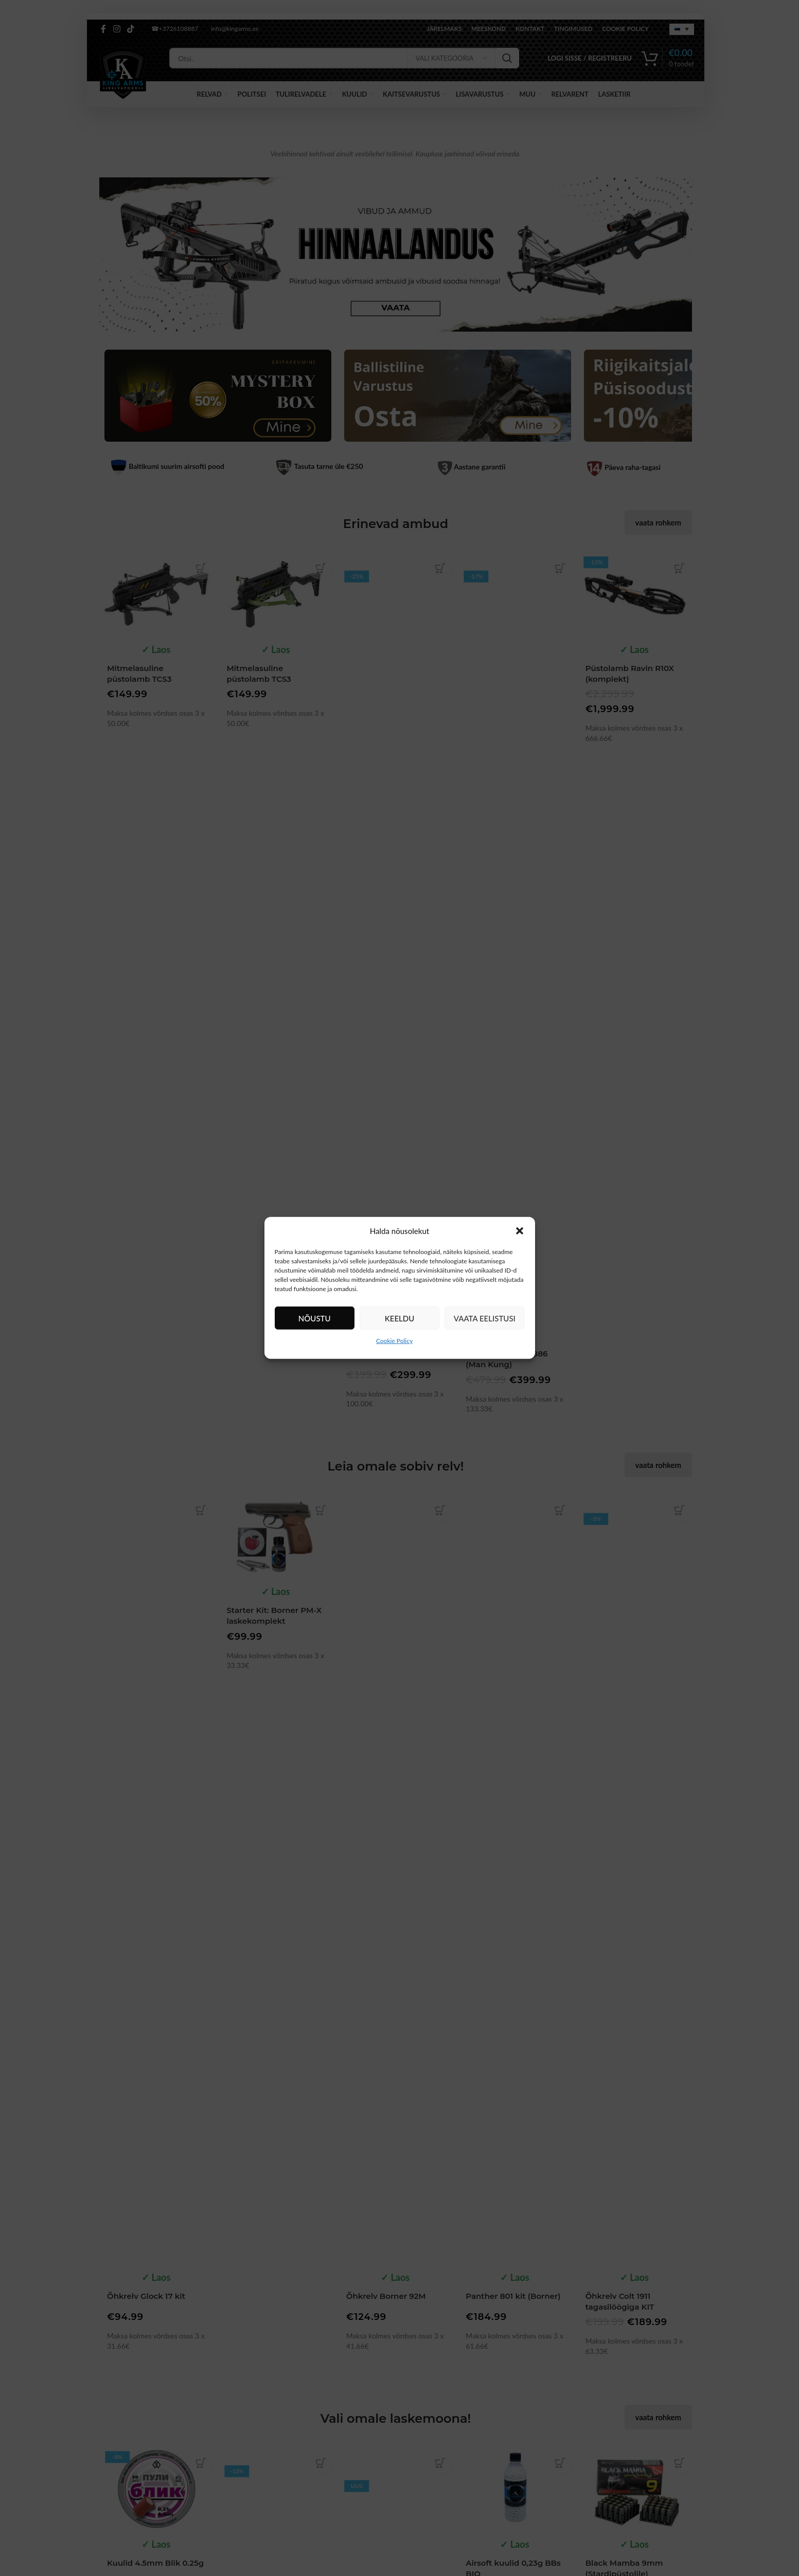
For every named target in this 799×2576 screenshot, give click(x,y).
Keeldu (400, 1317)
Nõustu (314, 1317)
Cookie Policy (394, 1341)
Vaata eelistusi (485, 1317)
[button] (519, 1231)
